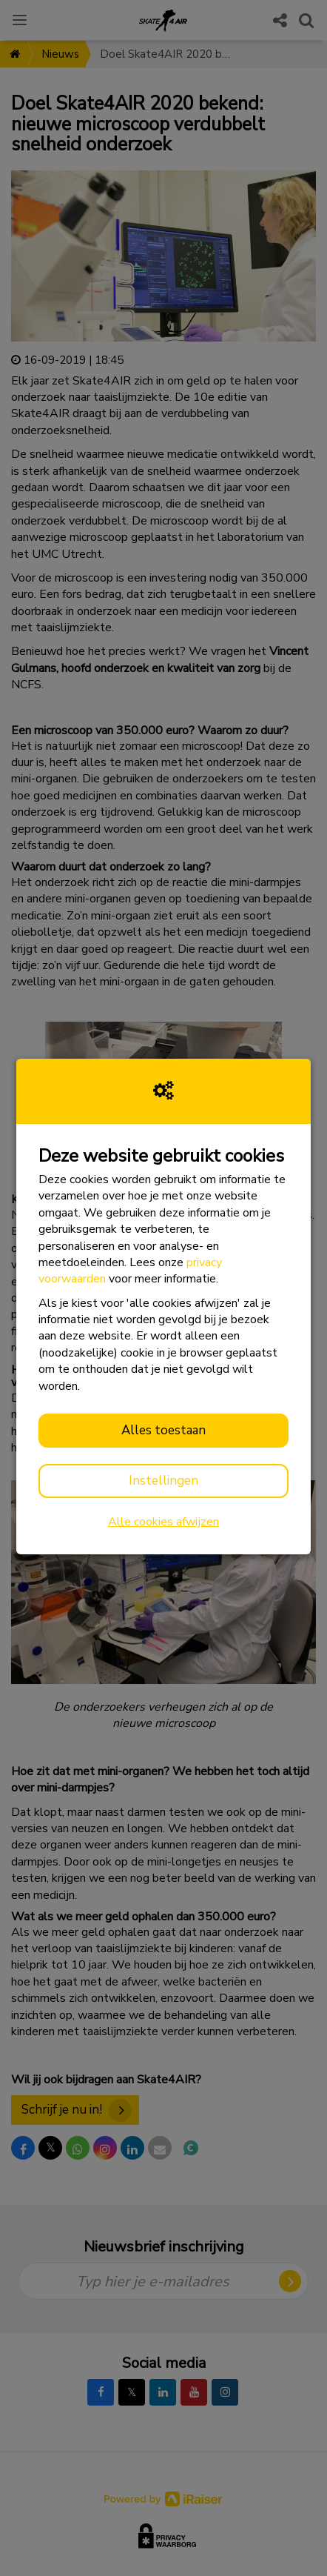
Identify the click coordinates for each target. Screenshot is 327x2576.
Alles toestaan (163, 1430)
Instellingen (163, 1480)
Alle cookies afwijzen (163, 1522)
